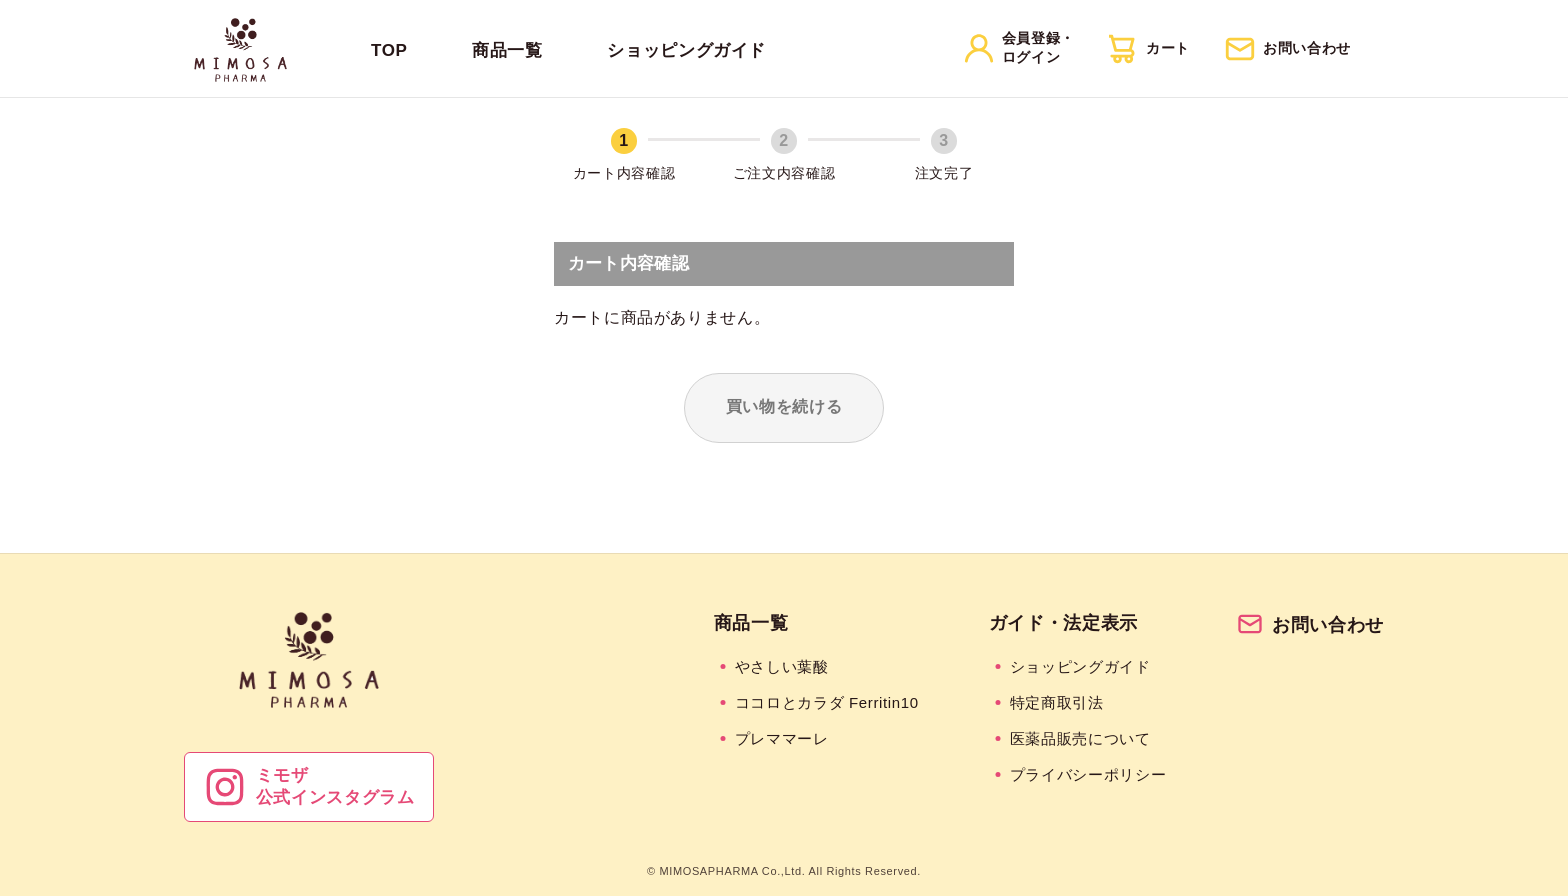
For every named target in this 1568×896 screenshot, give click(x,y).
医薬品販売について (1080, 738)
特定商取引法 (1057, 702)
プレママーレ (782, 738)
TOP (389, 50)
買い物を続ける (784, 406)
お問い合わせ (1310, 625)
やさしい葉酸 (782, 666)
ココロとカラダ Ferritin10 (827, 702)
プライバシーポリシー (1088, 774)
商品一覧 (507, 50)
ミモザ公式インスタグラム (308, 787)
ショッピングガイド (686, 50)
